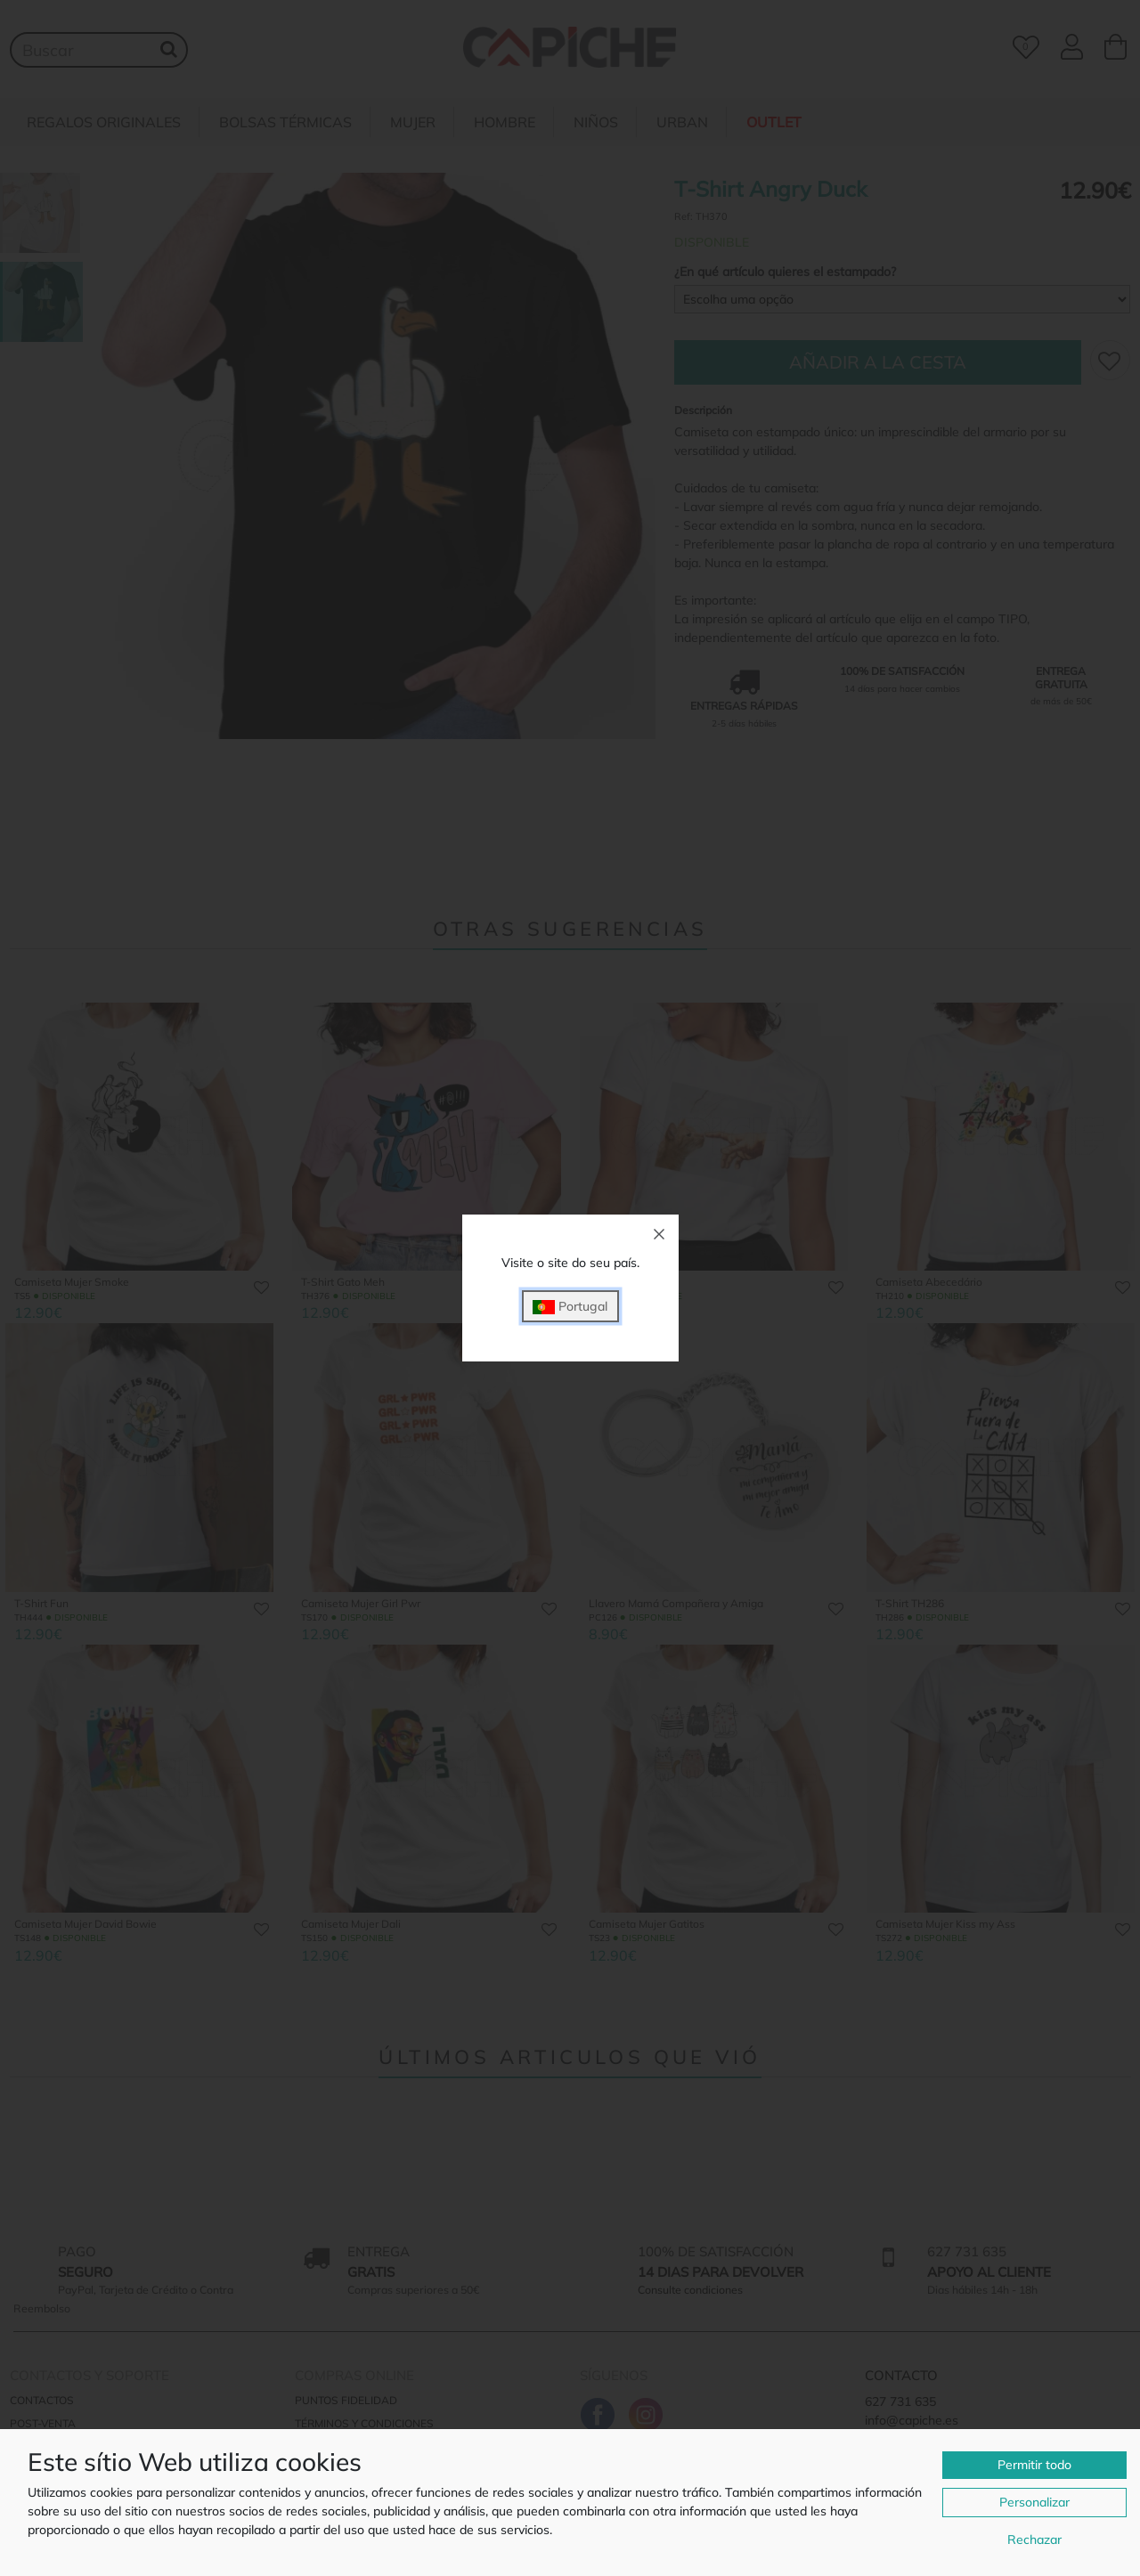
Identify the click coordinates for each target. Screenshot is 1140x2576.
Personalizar (1034, 2502)
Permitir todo (1034, 2465)
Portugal (570, 1306)
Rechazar (1034, 2539)
